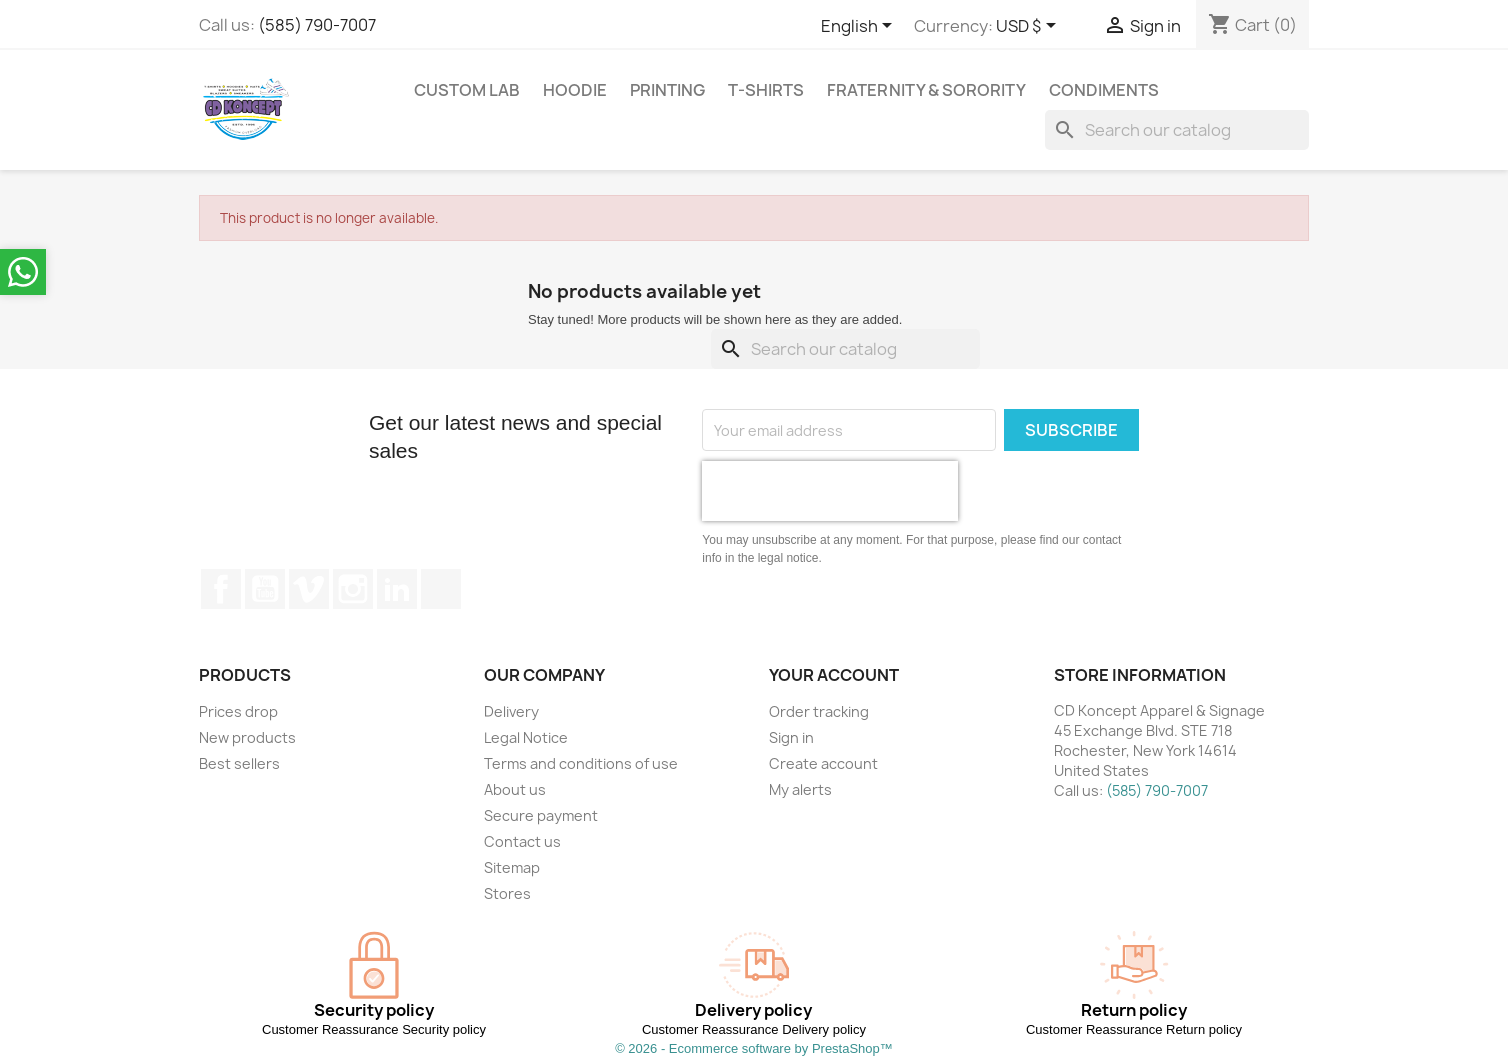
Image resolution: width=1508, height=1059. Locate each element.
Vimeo (309, 589)
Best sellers (239, 763)
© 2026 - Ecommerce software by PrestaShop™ (754, 1048)
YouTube (265, 589)
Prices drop (238, 711)
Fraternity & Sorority (926, 90)
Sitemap (512, 867)
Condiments (1104, 90)
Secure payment (541, 815)
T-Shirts (766, 90)
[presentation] (830, 491)
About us (515, 789)
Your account (834, 675)
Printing (667, 90)
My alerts (800, 789)
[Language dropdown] (860, 27)
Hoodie (575, 90)
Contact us (522, 841)
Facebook (221, 589)
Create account (823, 763)
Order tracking (819, 711)
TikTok (441, 589)
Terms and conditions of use (581, 763)
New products (247, 737)
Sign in (791, 737)
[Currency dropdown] (1029, 27)
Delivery (511, 711)
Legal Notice (526, 737)
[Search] (1177, 130)
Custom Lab (467, 90)
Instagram (353, 589)
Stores (507, 893)
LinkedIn (397, 589)
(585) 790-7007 (317, 25)
